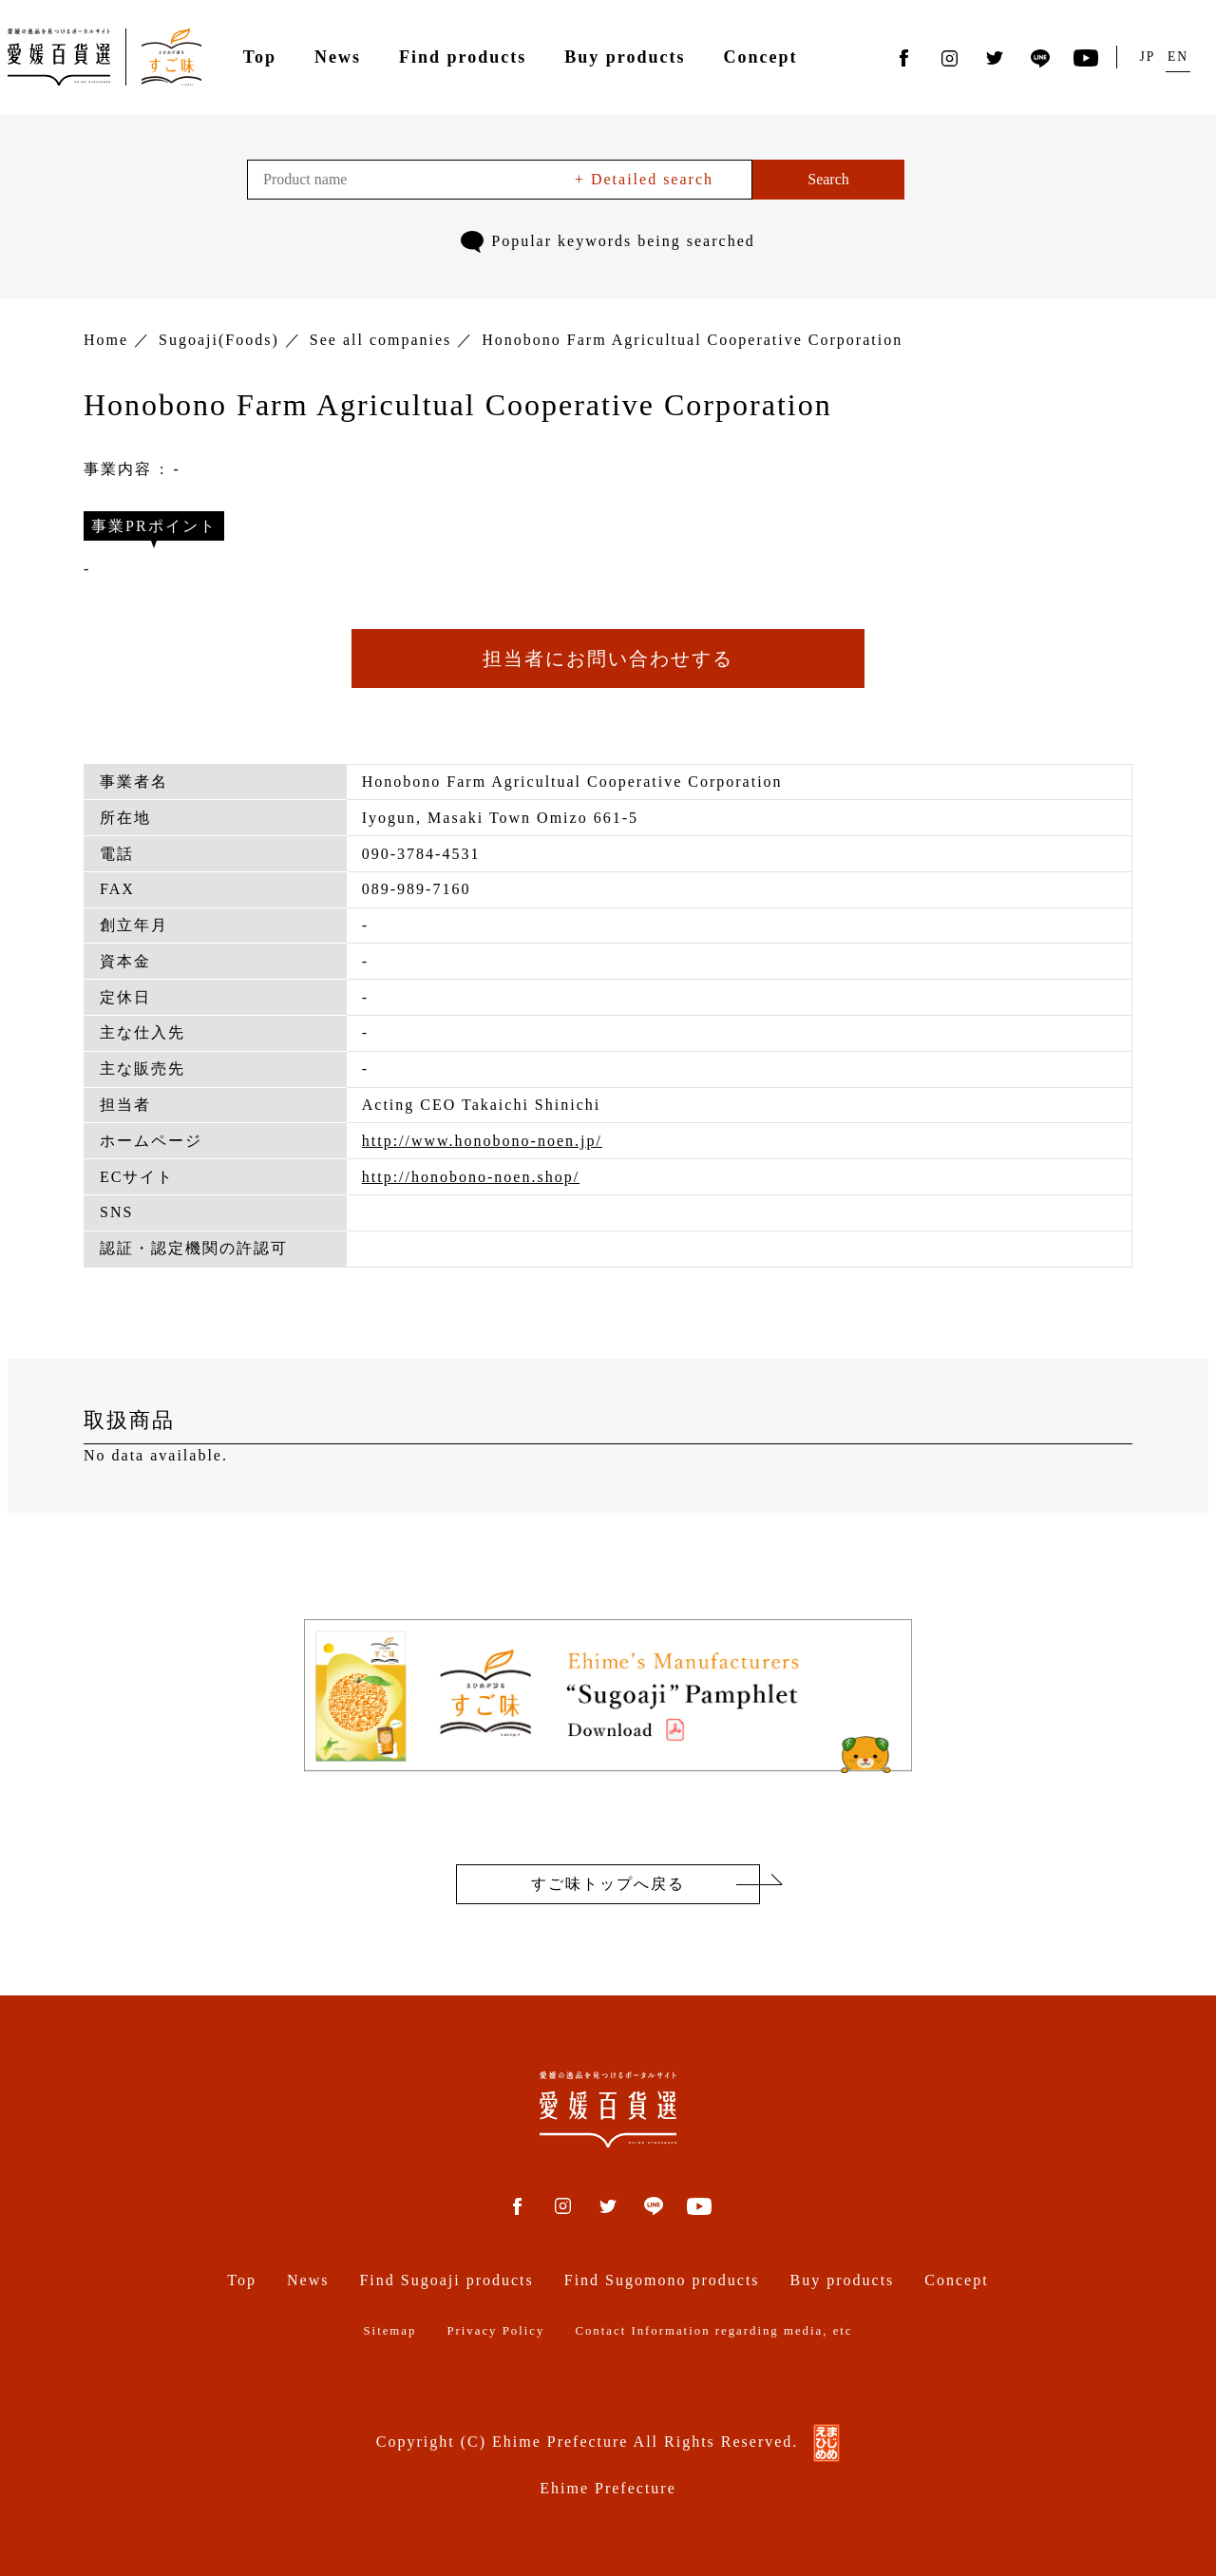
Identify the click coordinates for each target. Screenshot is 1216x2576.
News (337, 57)
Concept (760, 57)
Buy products (624, 57)
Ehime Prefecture (608, 2488)
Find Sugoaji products (446, 2280)
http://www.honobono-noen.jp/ (482, 1141)
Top (259, 57)
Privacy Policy (495, 2330)
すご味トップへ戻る (608, 1884)
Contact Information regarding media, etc (713, 2330)
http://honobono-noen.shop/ (471, 1177)
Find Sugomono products (662, 2280)
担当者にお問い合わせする (608, 658)
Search (828, 179)
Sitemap (389, 2330)
